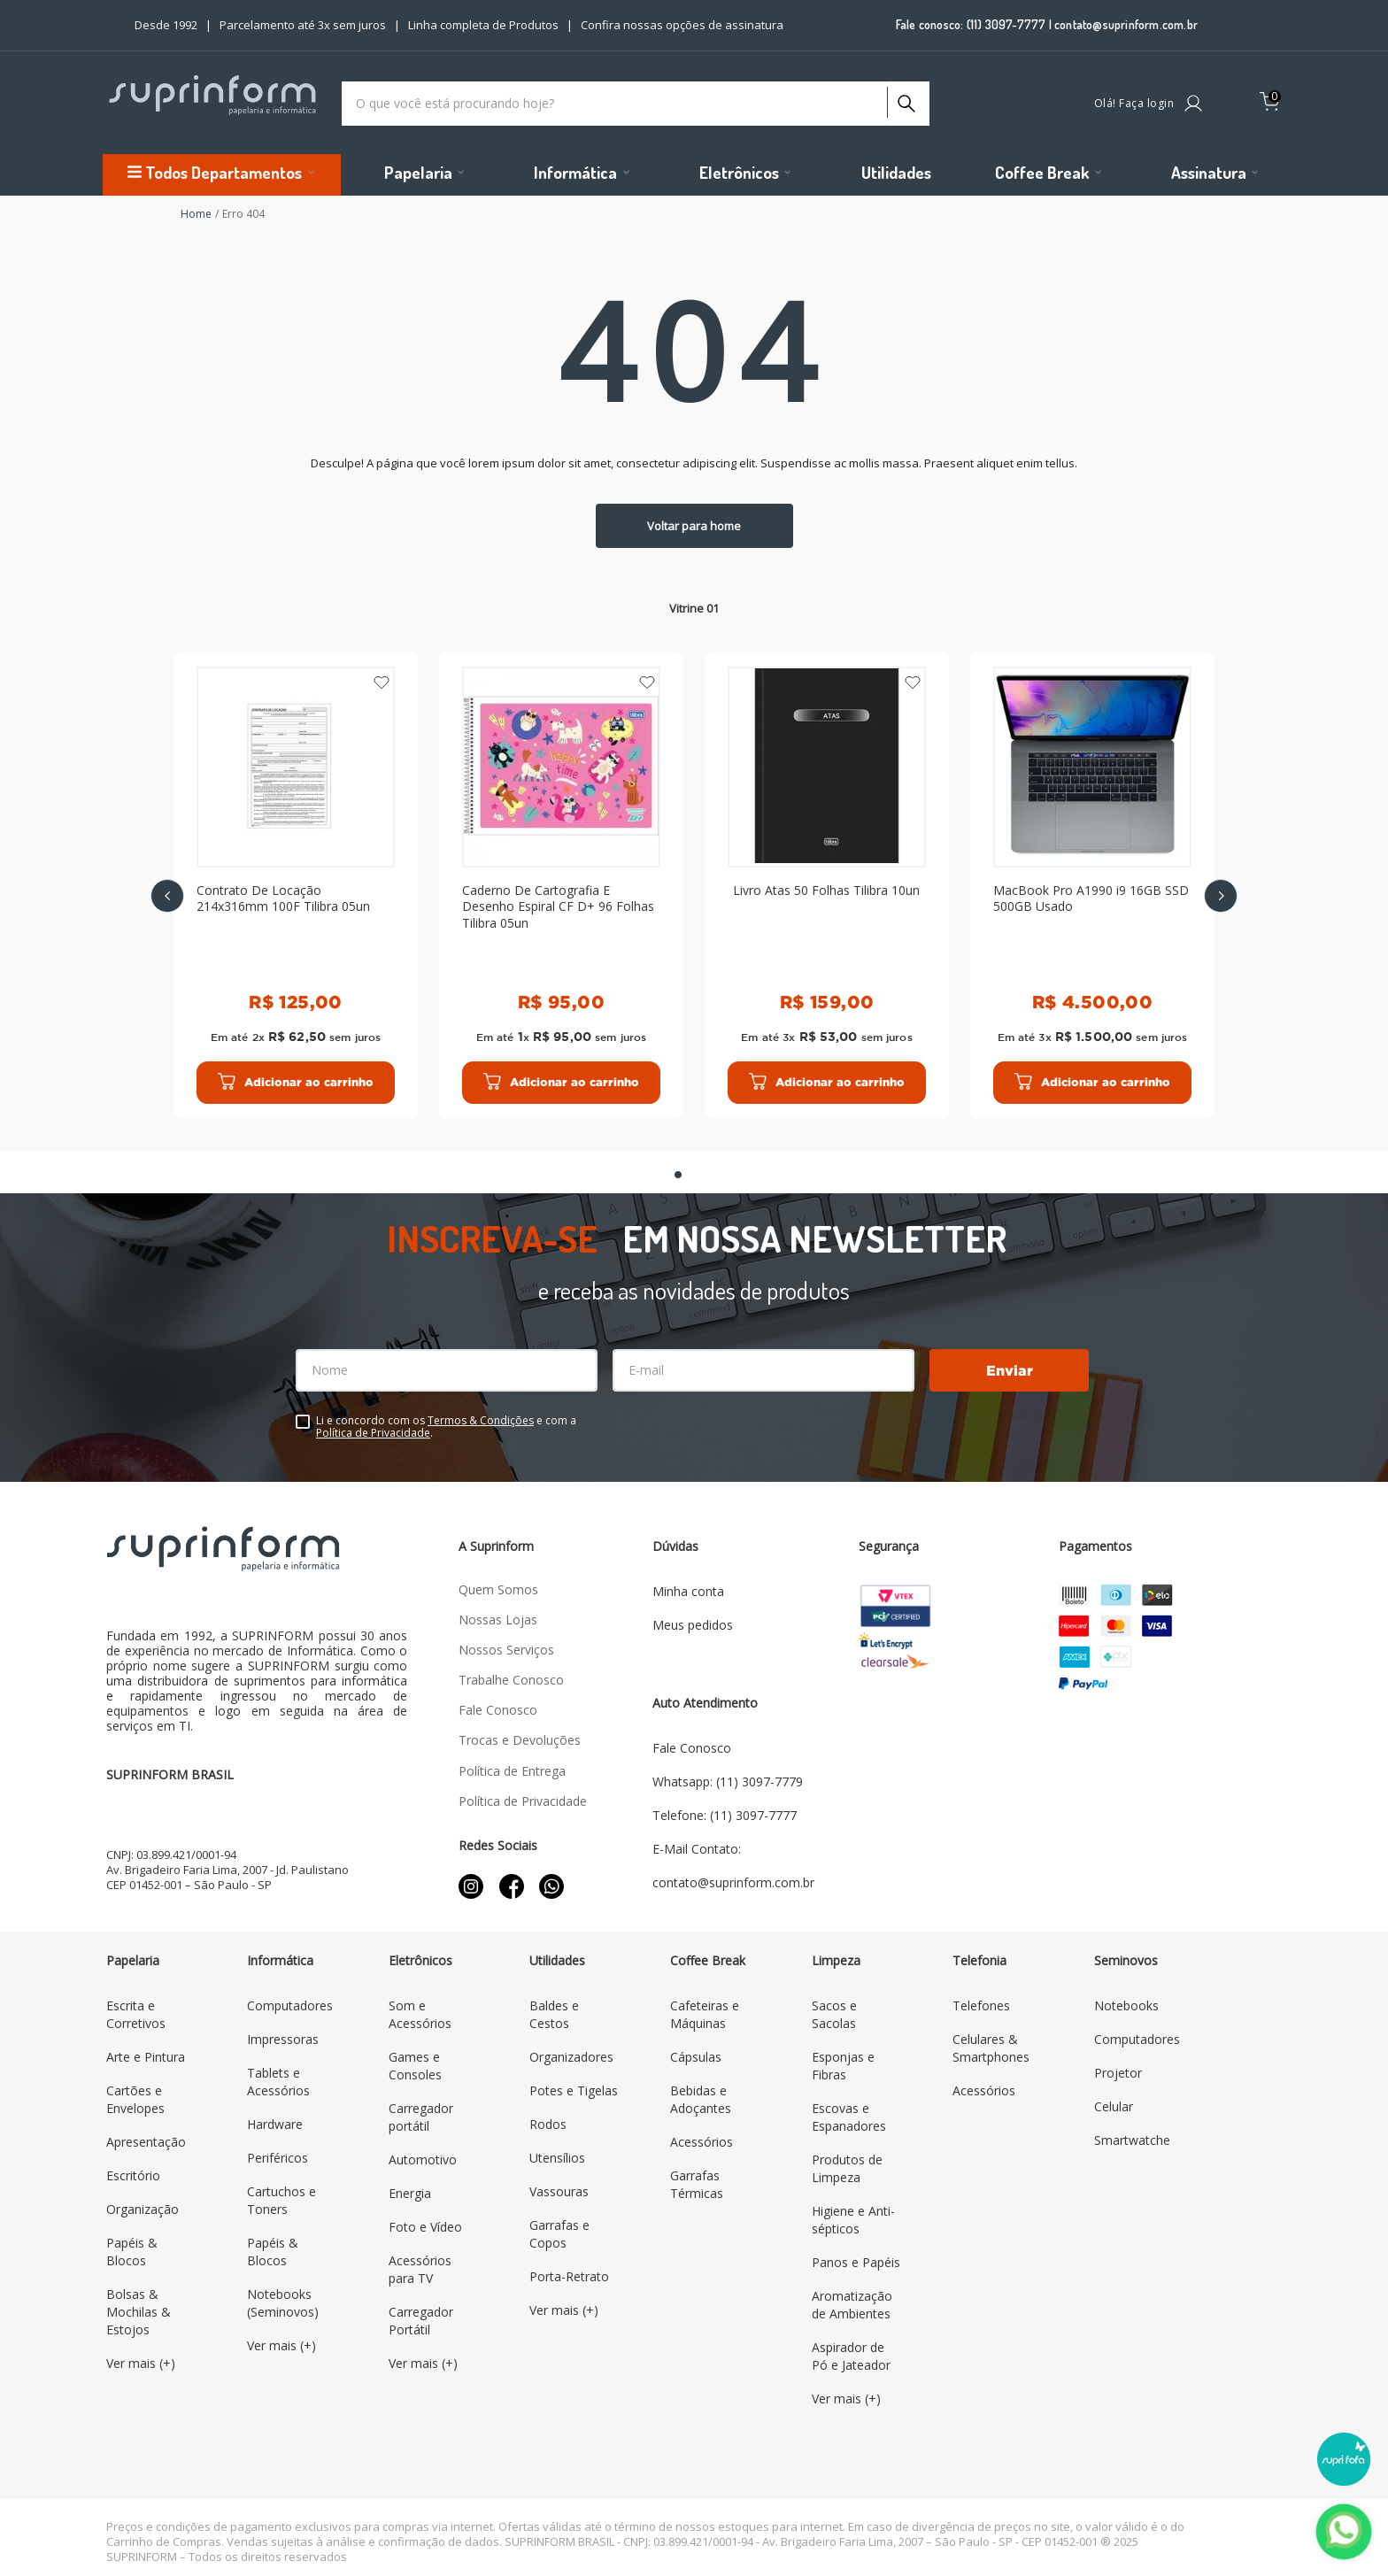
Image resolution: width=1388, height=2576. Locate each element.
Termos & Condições (481, 1420)
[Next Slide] (1221, 896)
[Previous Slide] (167, 896)
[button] (678, 1174)
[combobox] (635, 103)
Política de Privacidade (373, 1432)
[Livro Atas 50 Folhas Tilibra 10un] (827, 885)
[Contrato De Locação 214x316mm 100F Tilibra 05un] (296, 885)
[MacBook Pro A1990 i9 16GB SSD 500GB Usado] (1092, 885)
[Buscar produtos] (904, 99)
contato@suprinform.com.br (1126, 24)
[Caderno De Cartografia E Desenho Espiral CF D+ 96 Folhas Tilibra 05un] (561, 885)
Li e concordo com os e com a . (446, 1427)
